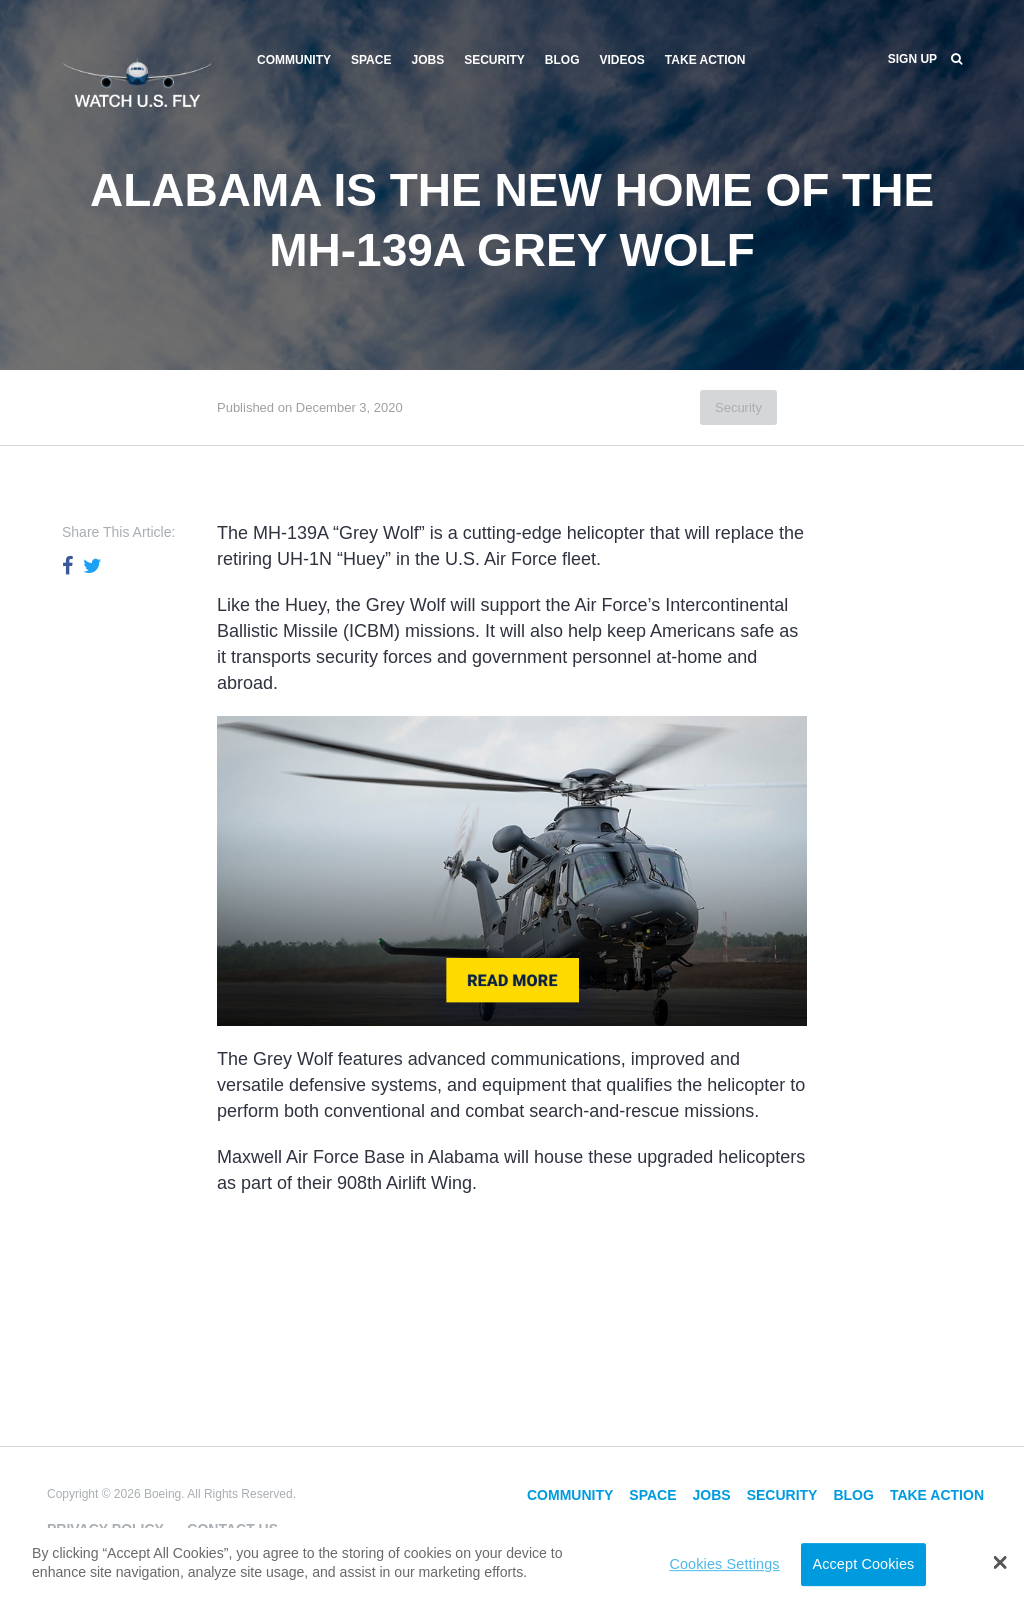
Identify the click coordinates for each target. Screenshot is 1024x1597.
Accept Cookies (863, 1564)
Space (371, 60)
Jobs (427, 60)
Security (494, 60)
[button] (1000, 1562)
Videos (622, 60)
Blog (562, 60)
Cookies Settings (724, 1564)
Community (294, 60)
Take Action (705, 60)
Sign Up (912, 59)
